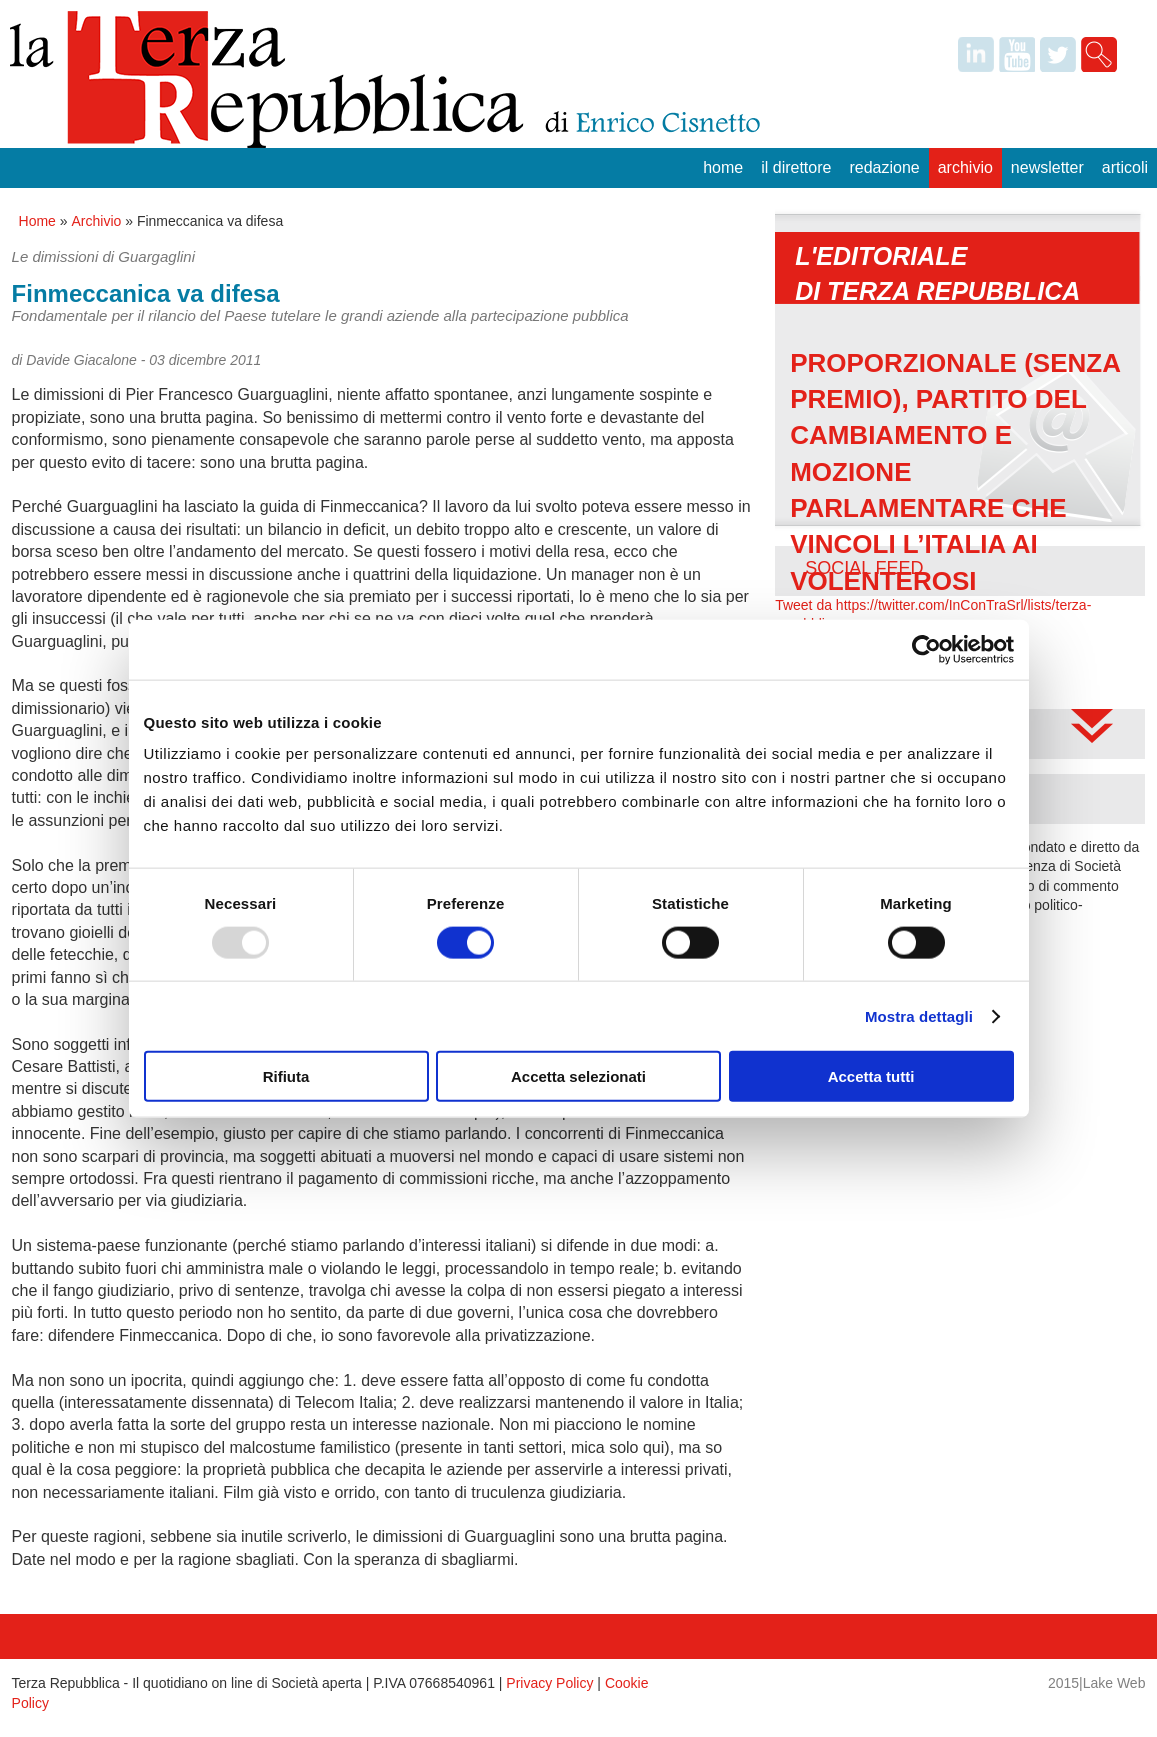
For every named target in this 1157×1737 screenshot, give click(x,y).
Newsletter (1047, 167)
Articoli (1125, 167)
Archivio (965, 167)
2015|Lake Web (1097, 1683)
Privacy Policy (549, 1683)
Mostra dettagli (919, 1015)
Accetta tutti (871, 1076)
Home (723, 167)
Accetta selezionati (578, 1076)
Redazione (884, 167)
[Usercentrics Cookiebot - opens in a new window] (926, 649)
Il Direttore (796, 167)
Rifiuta (286, 1076)
